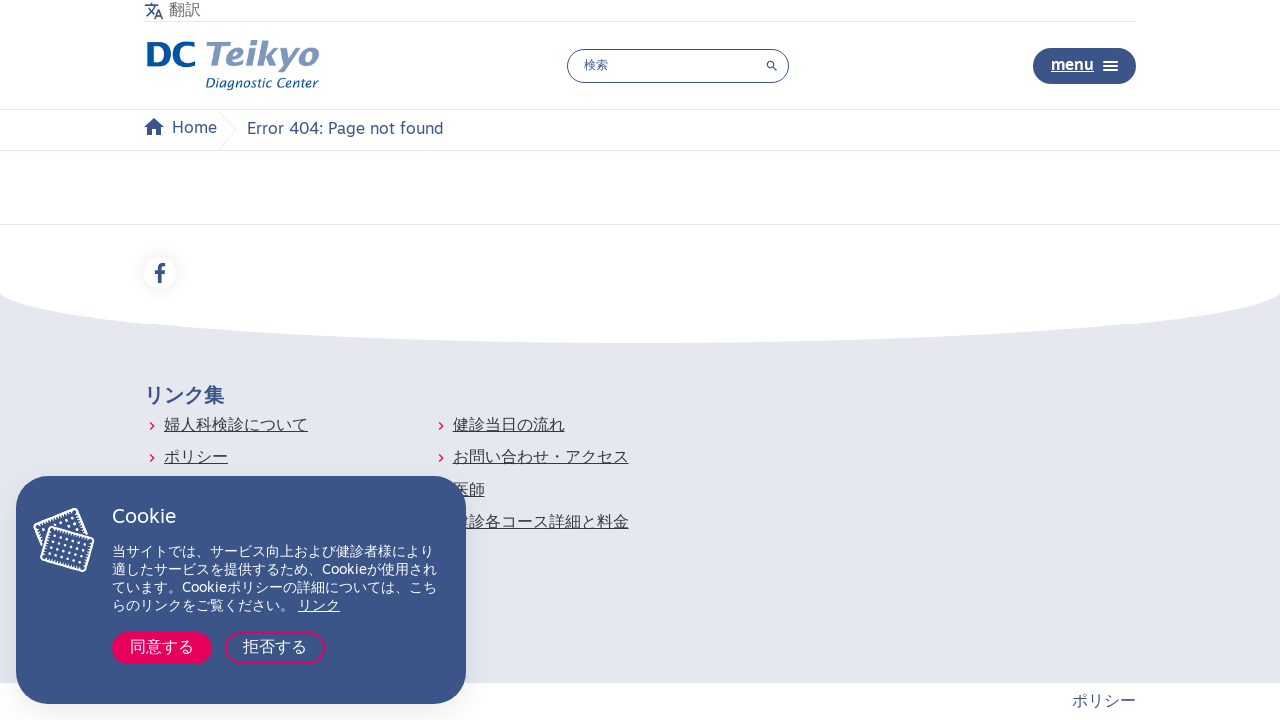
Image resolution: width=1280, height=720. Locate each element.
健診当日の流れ (509, 426)
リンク (319, 606)
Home (194, 129)
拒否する (275, 648)
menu (1084, 66)
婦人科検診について (236, 426)
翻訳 (185, 11)
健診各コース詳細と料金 (541, 523)
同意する (162, 648)
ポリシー (196, 458)
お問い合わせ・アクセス (541, 458)
